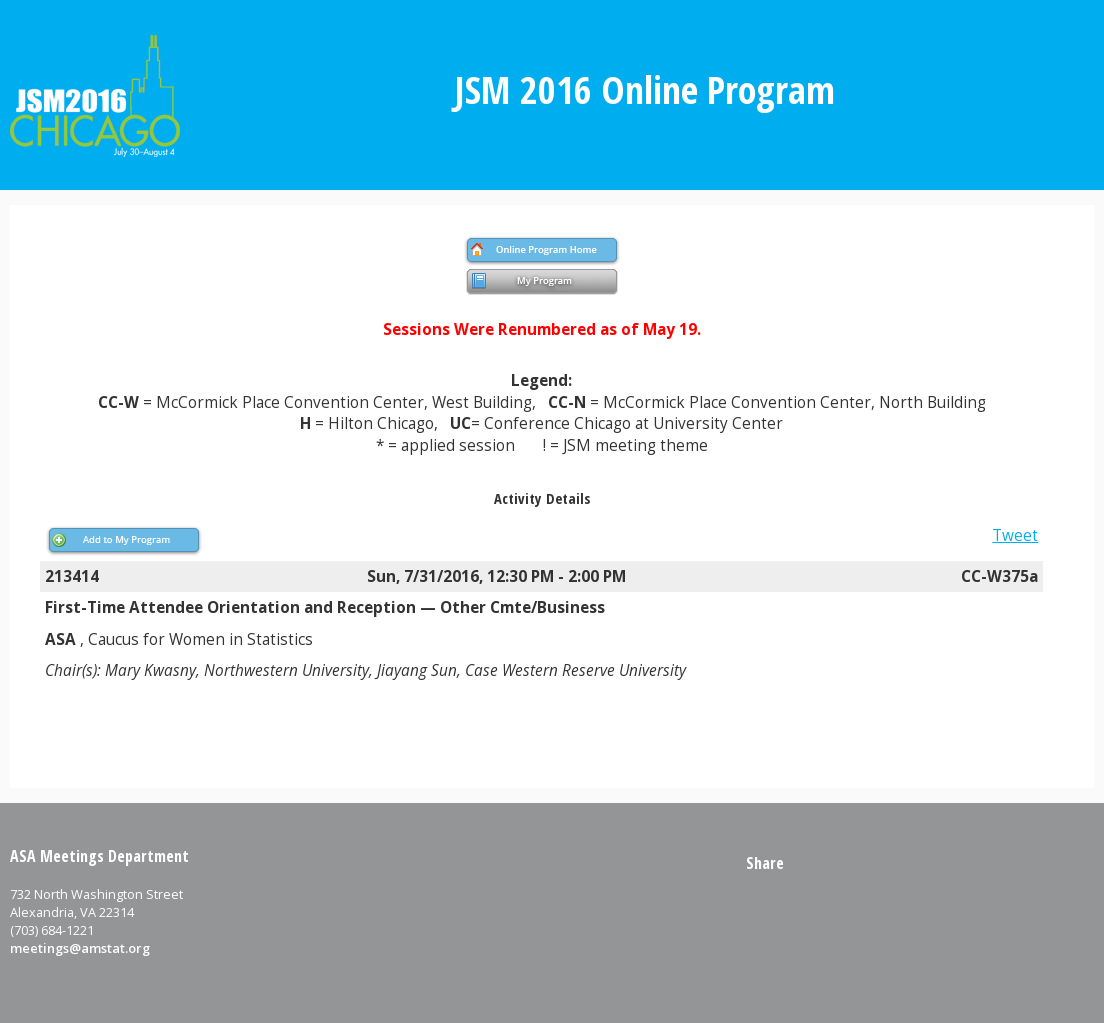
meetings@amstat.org (80, 948)
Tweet (1015, 535)
